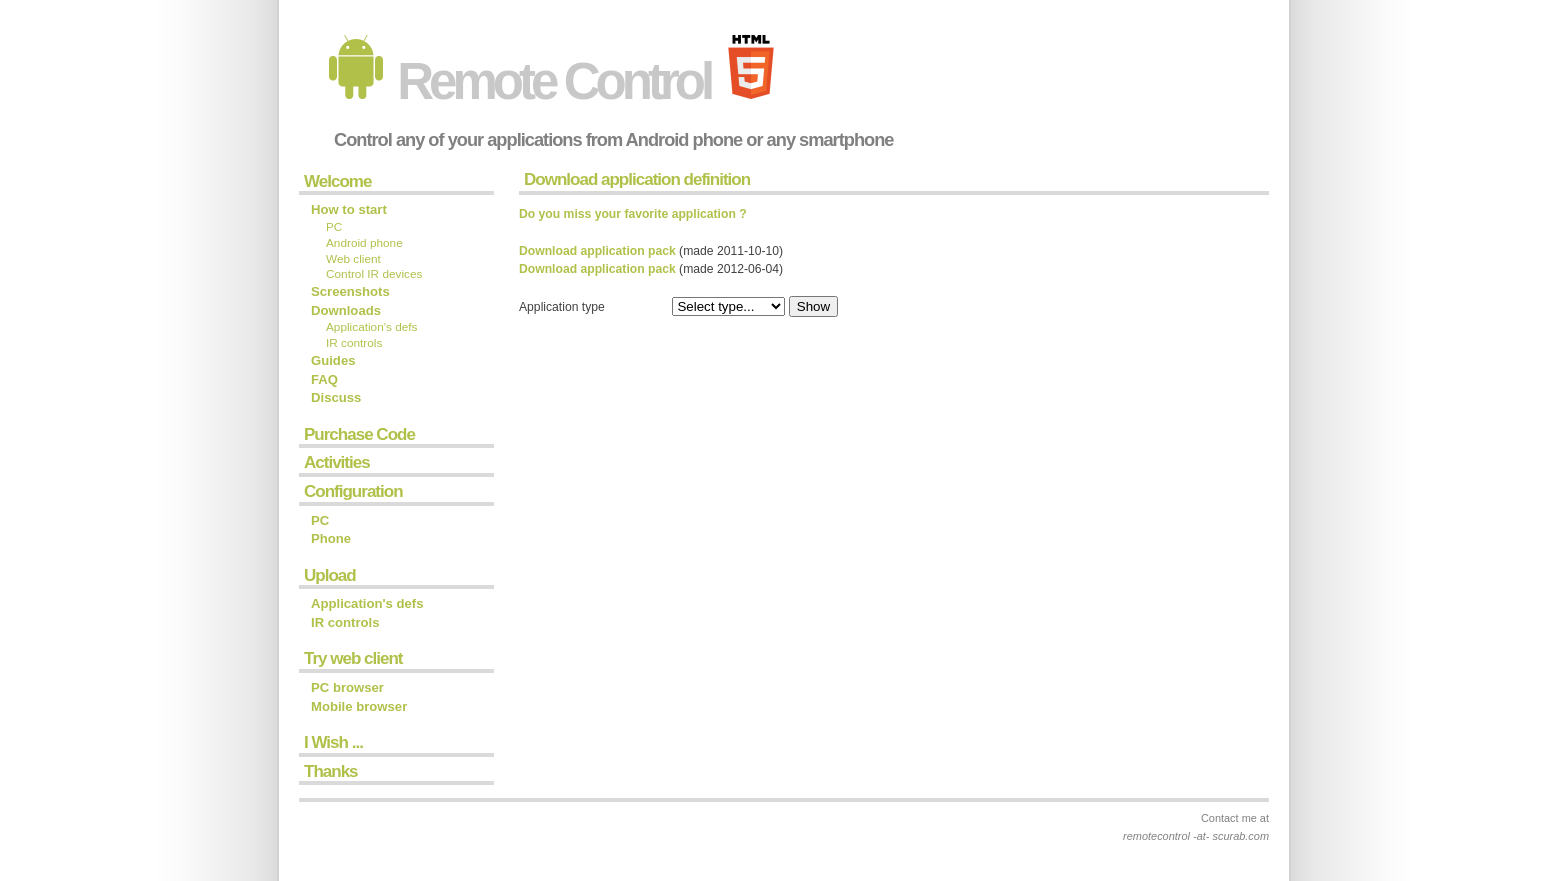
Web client (353, 259)
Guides (333, 360)
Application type (562, 307)
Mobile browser (359, 706)
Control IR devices (374, 274)
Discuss (336, 397)
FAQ (324, 379)
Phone (331, 538)
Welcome (337, 181)
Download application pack (597, 251)
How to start (349, 209)
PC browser (347, 687)
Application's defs (371, 327)
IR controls (354, 343)
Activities (337, 462)
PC (334, 227)
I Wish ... (333, 742)
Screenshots (350, 291)
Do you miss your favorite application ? (633, 214)
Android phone (364, 243)
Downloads (346, 310)
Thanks (331, 771)
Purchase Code (359, 434)
